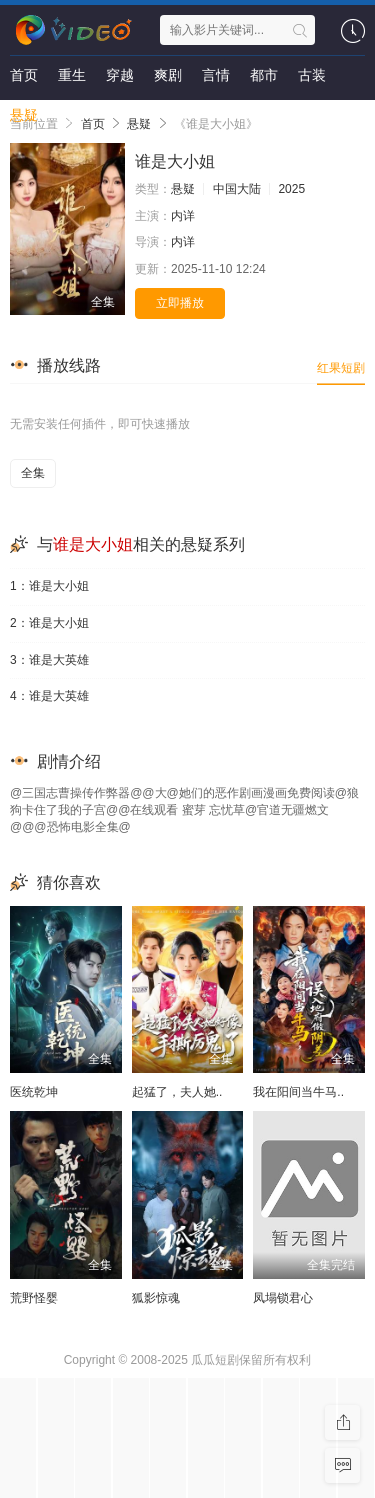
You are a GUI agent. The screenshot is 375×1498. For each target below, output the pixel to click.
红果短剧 (341, 368)
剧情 (72, 115)
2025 (291, 189)
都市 (264, 75)
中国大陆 (237, 189)
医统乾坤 (34, 1092)
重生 (72, 75)
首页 (24, 75)
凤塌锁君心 (283, 1298)
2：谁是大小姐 (49, 623)
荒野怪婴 (34, 1298)
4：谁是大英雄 (49, 696)
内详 (183, 216)
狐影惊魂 (156, 1298)
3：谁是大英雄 (49, 660)
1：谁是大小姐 (49, 586)
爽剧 (168, 75)
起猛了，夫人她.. (177, 1092)
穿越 (120, 75)
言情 (216, 75)
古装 (312, 75)
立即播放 (180, 303)
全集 (33, 473)
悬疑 (24, 115)
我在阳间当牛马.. (298, 1092)
